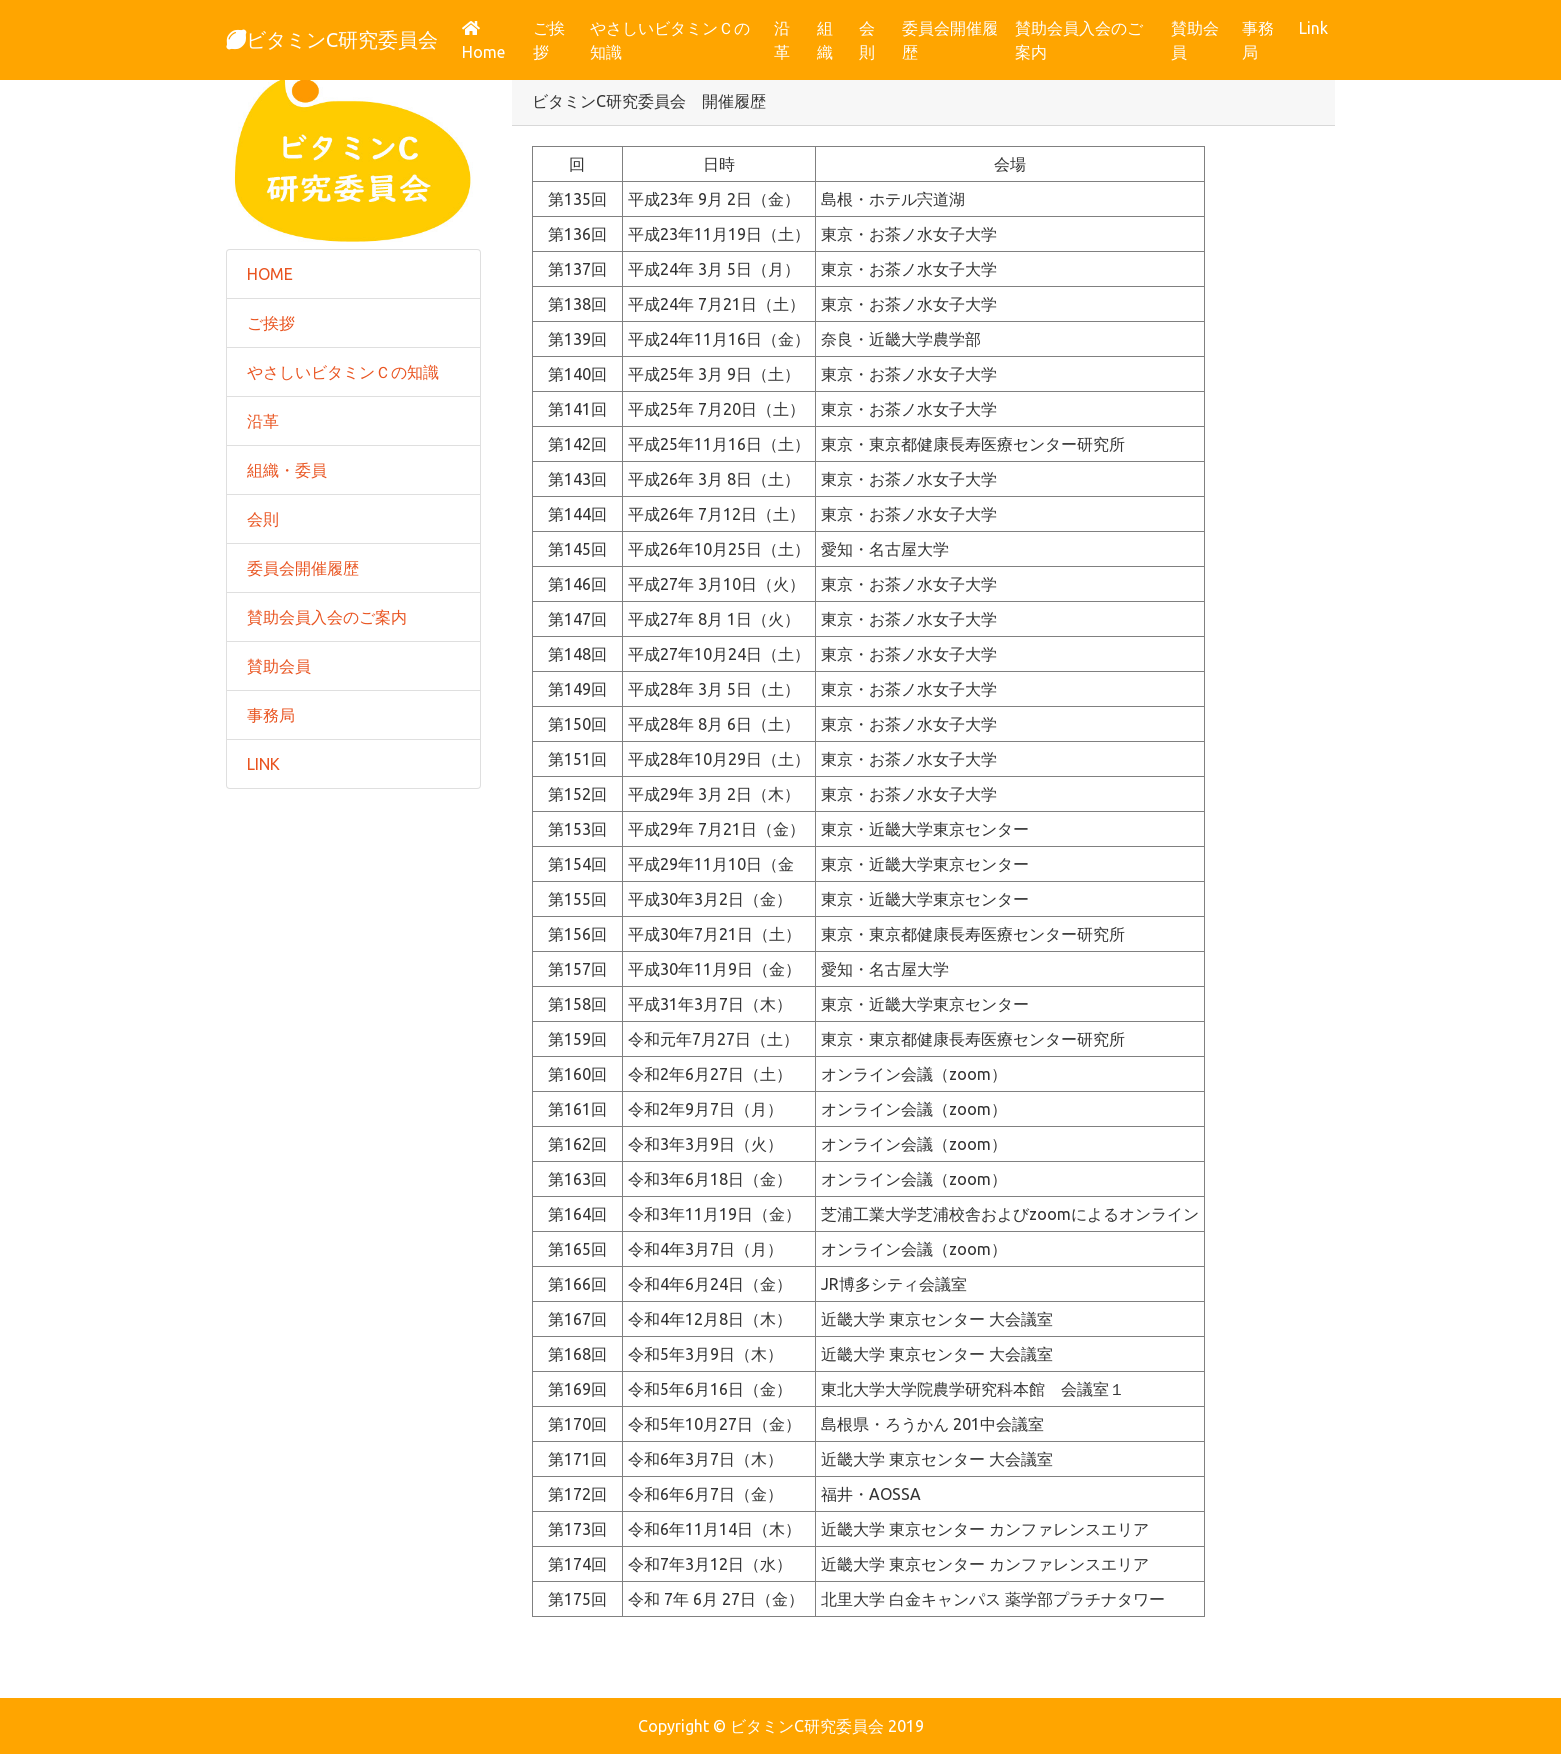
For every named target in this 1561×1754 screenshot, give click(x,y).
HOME (270, 274)
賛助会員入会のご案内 (1079, 40)
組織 (825, 40)
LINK (263, 764)
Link (1313, 28)
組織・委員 (287, 470)
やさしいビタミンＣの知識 (670, 40)
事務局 (1258, 40)
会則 (867, 40)
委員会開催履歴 (950, 40)
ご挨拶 (549, 40)
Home (494, 40)
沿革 (782, 40)
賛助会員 (1195, 40)
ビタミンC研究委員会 (332, 39)
